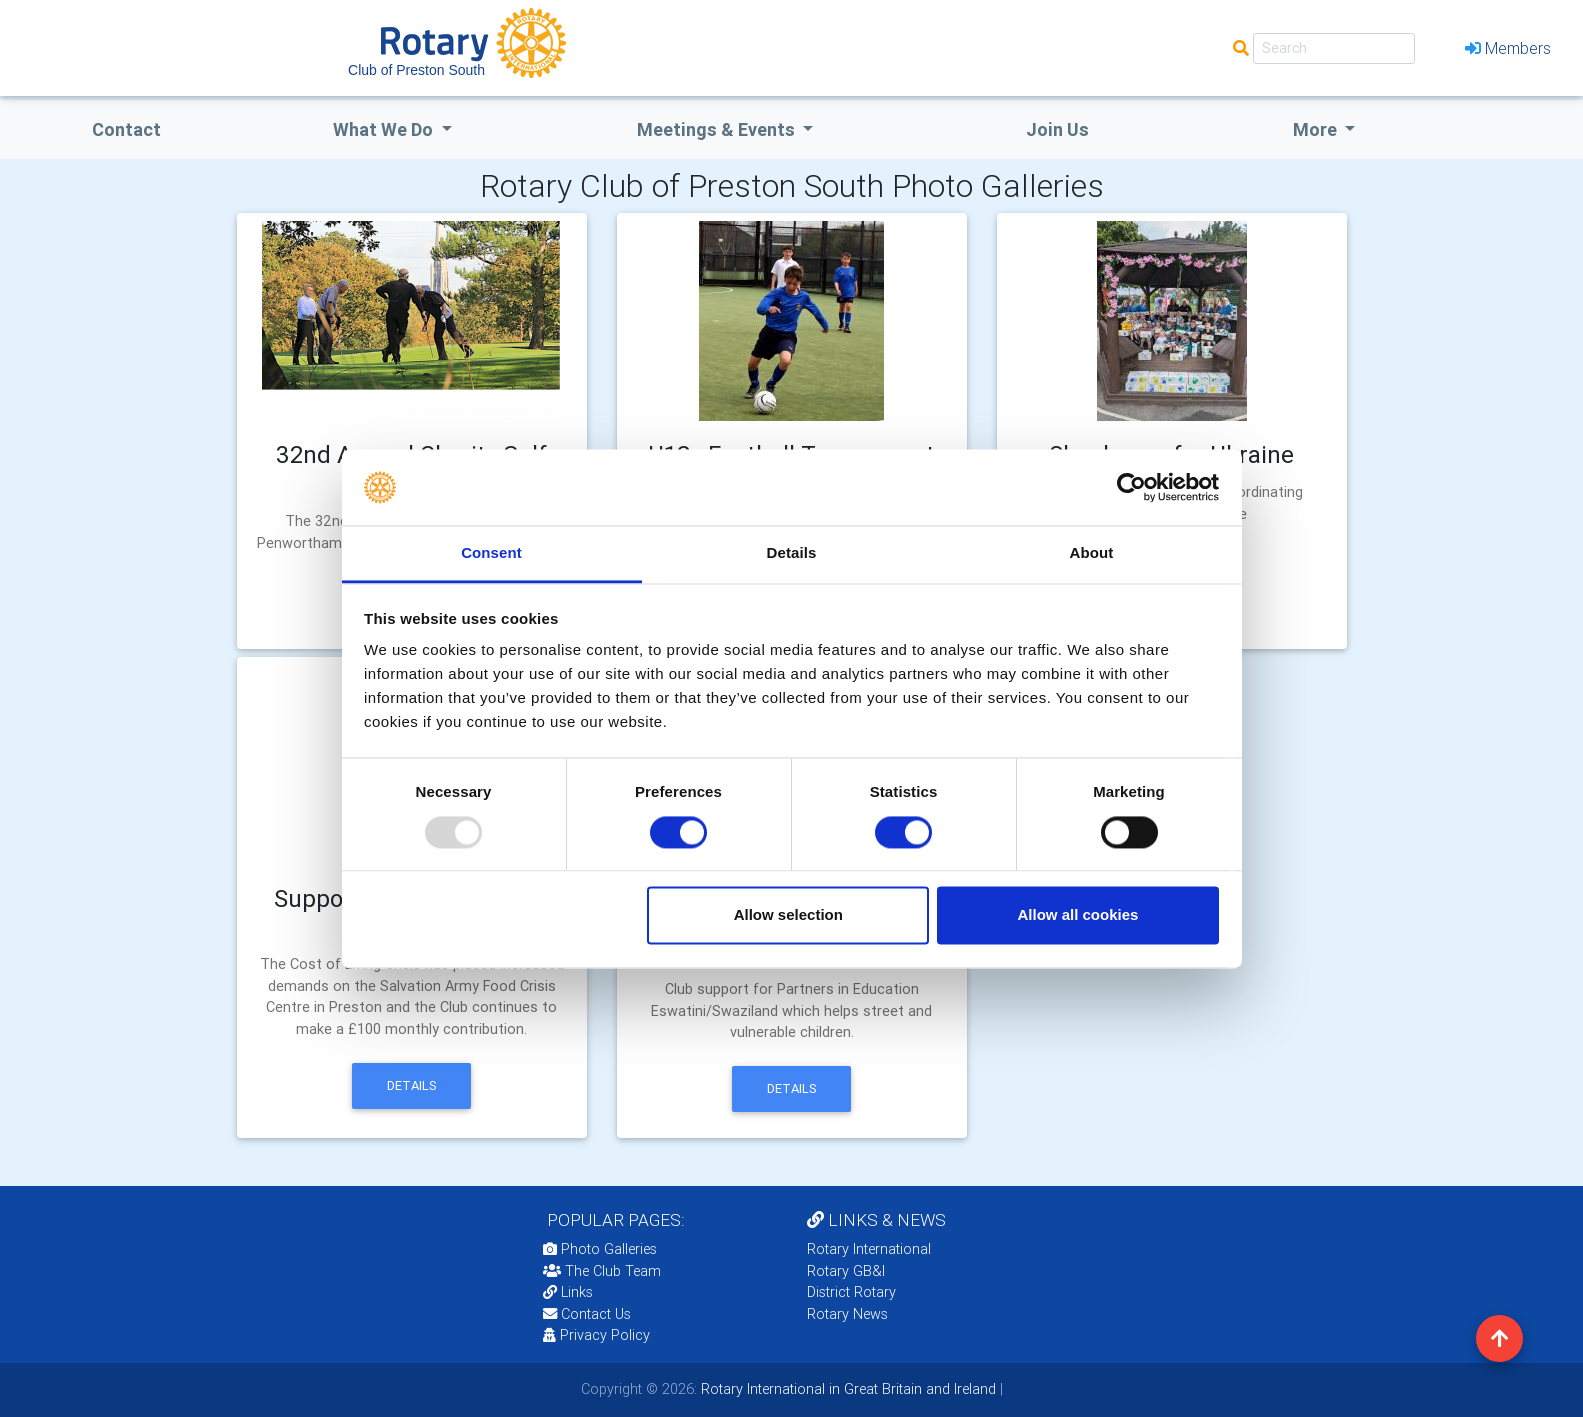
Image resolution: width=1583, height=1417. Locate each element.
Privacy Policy (596, 1335)
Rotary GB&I (846, 1271)
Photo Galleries (600, 1249)
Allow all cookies (1077, 915)
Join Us (1057, 129)
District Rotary (851, 1292)
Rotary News (847, 1314)
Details (412, 1085)
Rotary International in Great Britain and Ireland (846, 1389)
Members (1508, 48)
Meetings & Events (718, 129)
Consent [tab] (491, 553)
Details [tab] (792, 553)
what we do (385, 129)
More (1317, 129)
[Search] (1334, 48)
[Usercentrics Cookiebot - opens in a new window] (1131, 487)
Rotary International (869, 1249)
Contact (126, 129)
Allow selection (788, 915)
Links (568, 1292)
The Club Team (602, 1271)
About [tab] (1092, 553)
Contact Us (587, 1314)
